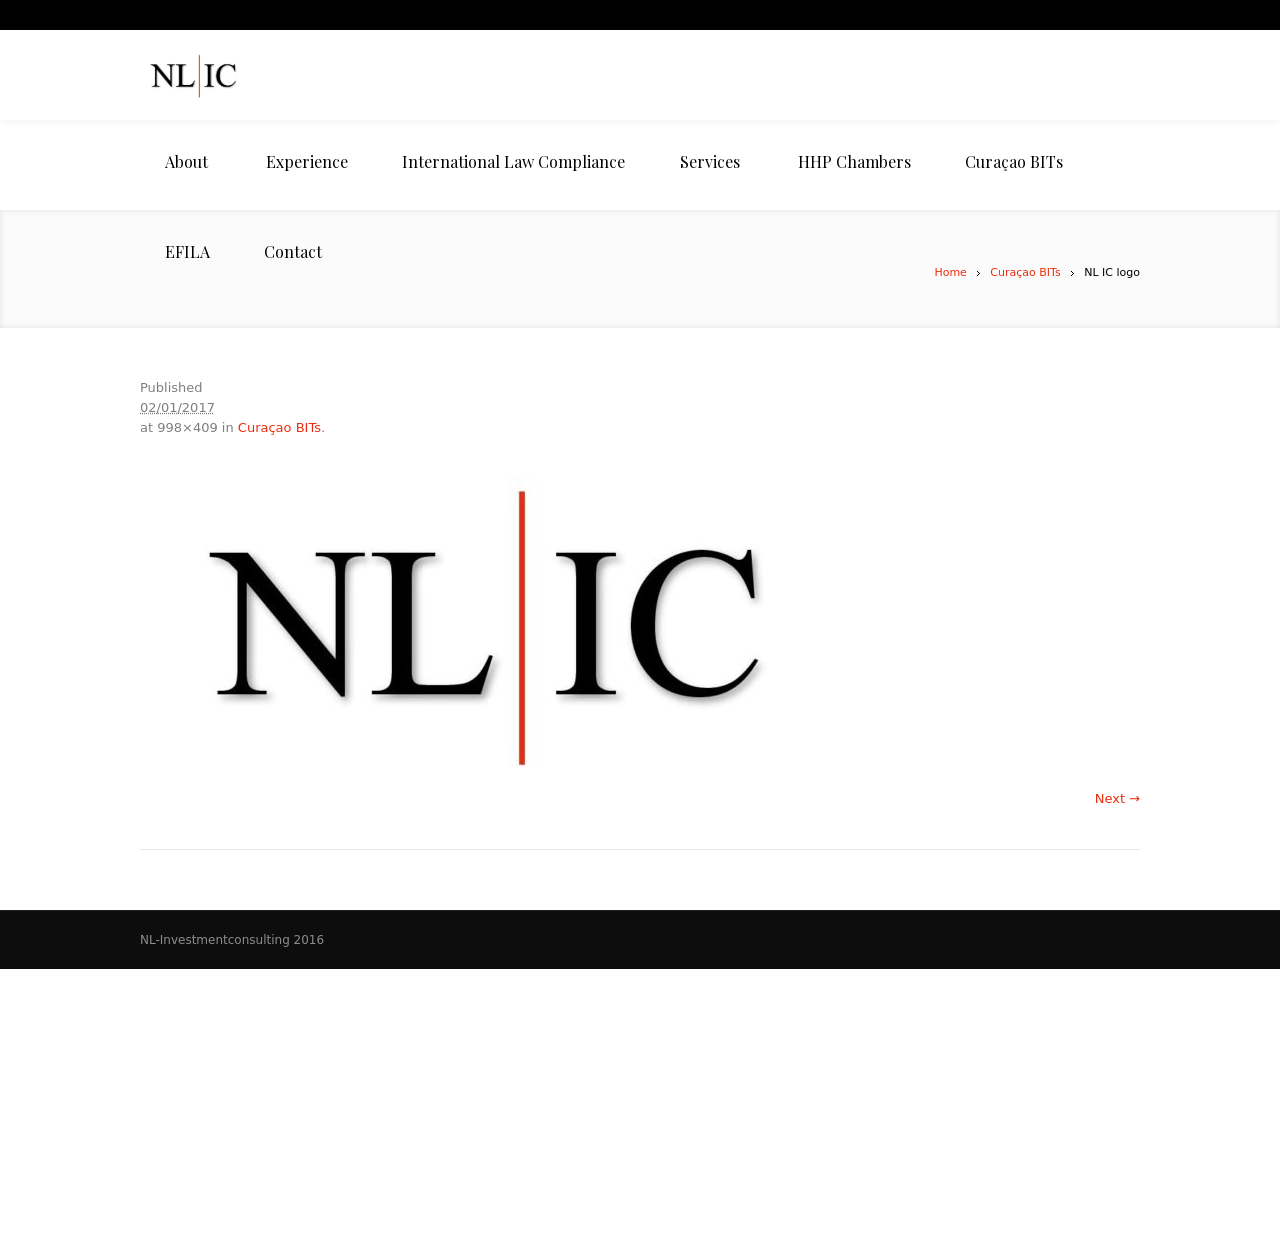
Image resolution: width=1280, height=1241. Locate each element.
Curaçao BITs (1025, 272)
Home (950, 272)
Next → (1117, 798)
